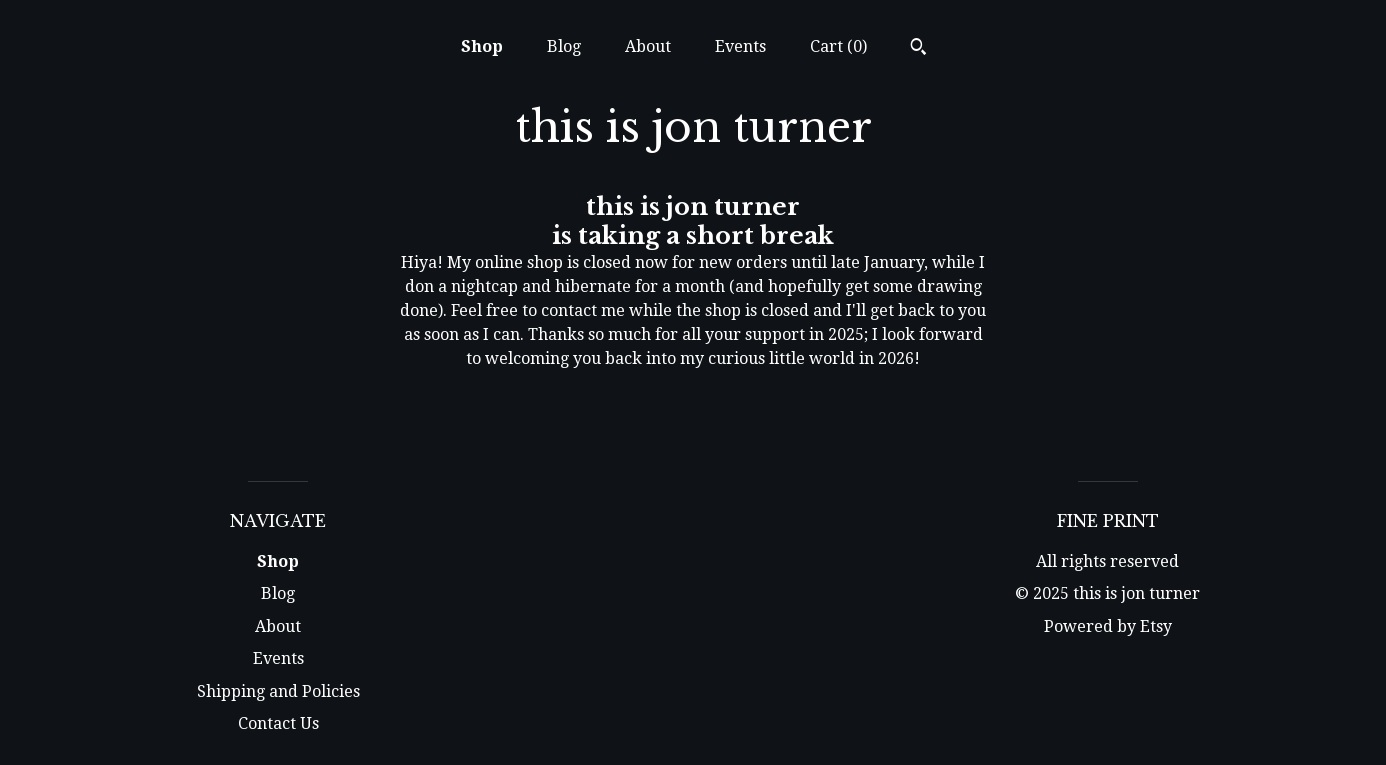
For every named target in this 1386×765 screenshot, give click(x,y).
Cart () (838, 46)
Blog (564, 46)
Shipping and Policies (278, 691)
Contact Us (278, 723)
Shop (482, 46)
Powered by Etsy (1108, 626)
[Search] (918, 49)
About (648, 46)
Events (740, 46)
